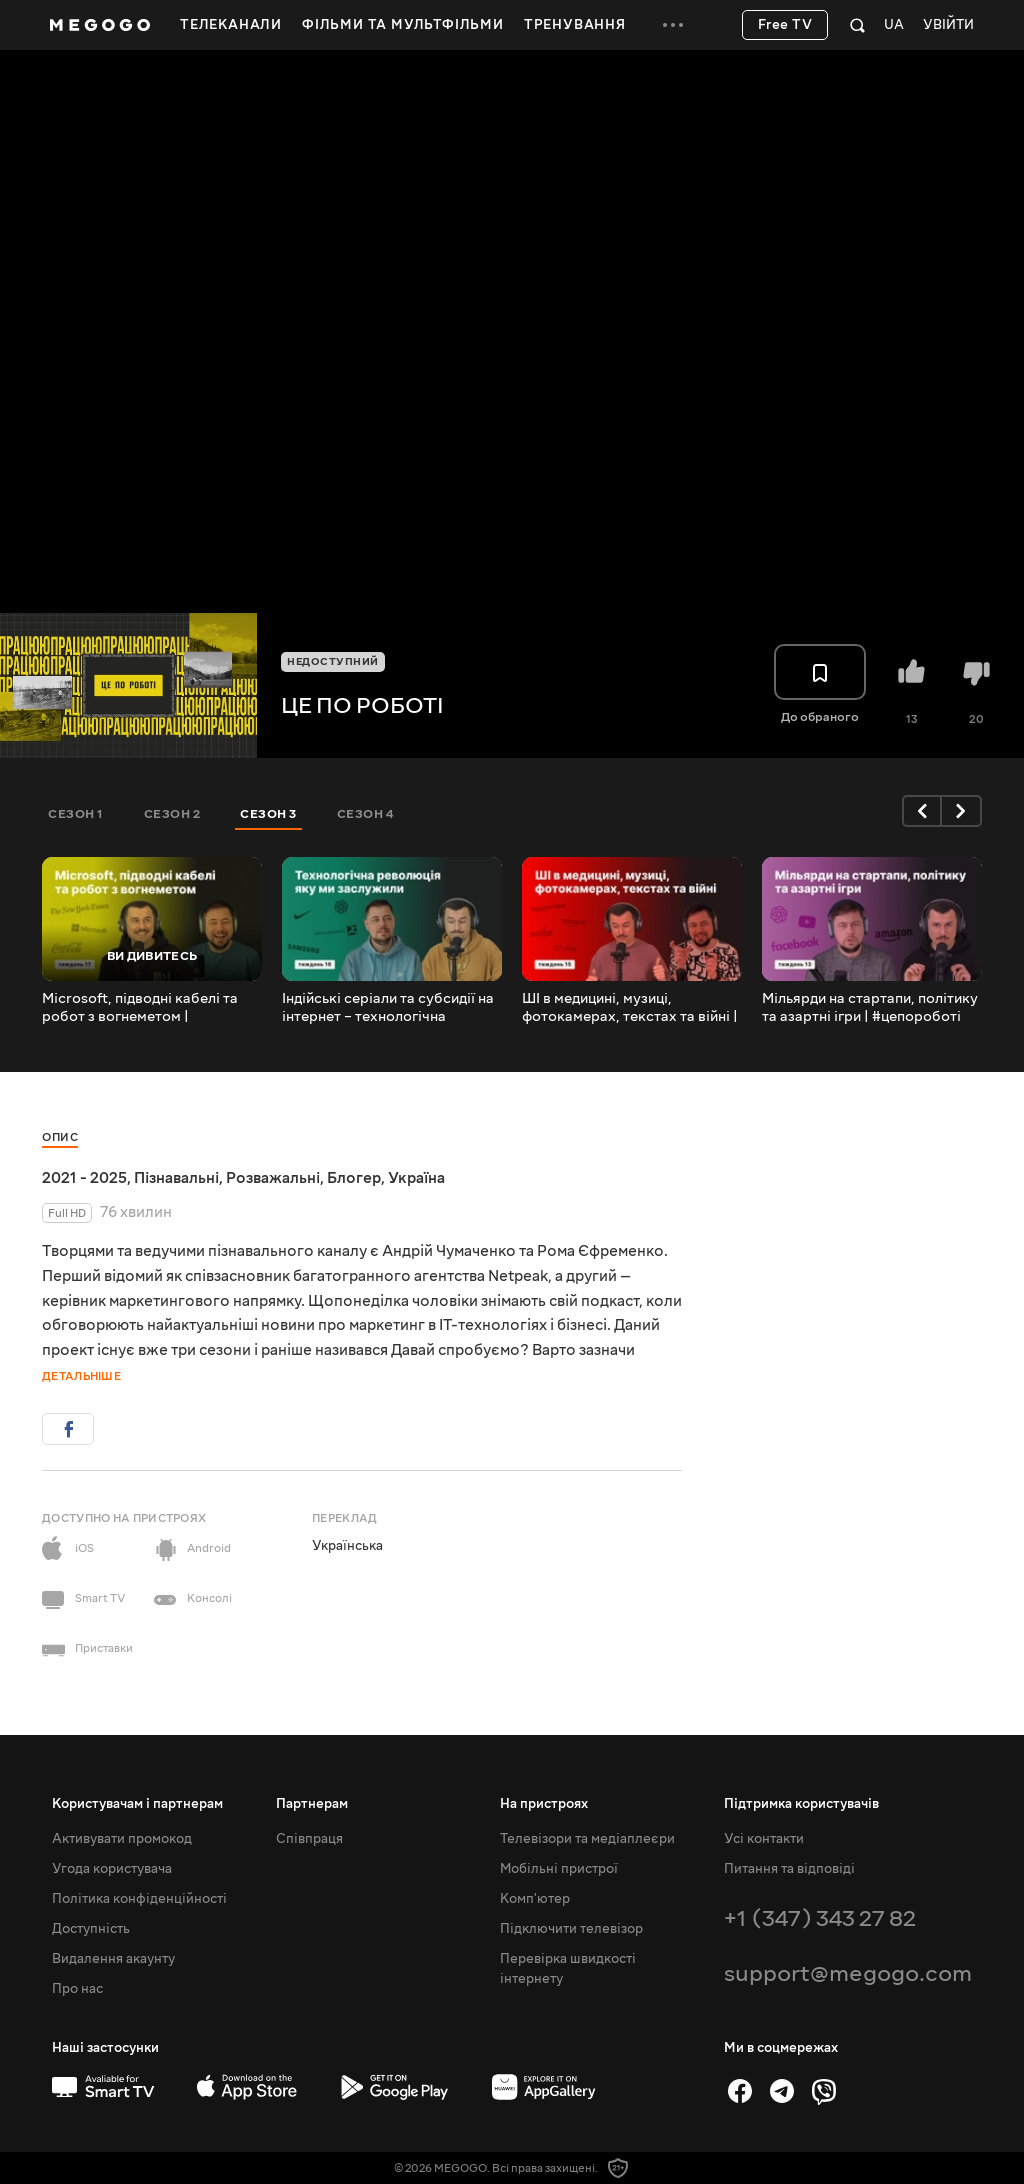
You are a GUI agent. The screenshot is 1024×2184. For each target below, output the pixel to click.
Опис (60, 1137)
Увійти (948, 25)
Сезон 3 (268, 814)
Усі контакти (764, 1839)
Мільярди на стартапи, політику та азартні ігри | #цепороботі (870, 1008)
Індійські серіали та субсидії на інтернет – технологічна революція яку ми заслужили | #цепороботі (388, 1008)
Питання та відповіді (789, 1869)
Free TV (785, 25)
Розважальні (273, 1178)
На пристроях (544, 1804)
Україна (416, 1178)
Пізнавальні (176, 1178)
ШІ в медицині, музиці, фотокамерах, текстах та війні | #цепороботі (630, 1008)
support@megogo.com (848, 1973)
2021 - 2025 (84, 1178)
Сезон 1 (76, 814)
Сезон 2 (172, 814)
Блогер (354, 1178)
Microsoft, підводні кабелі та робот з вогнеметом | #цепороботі (140, 1008)
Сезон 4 (365, 814)
